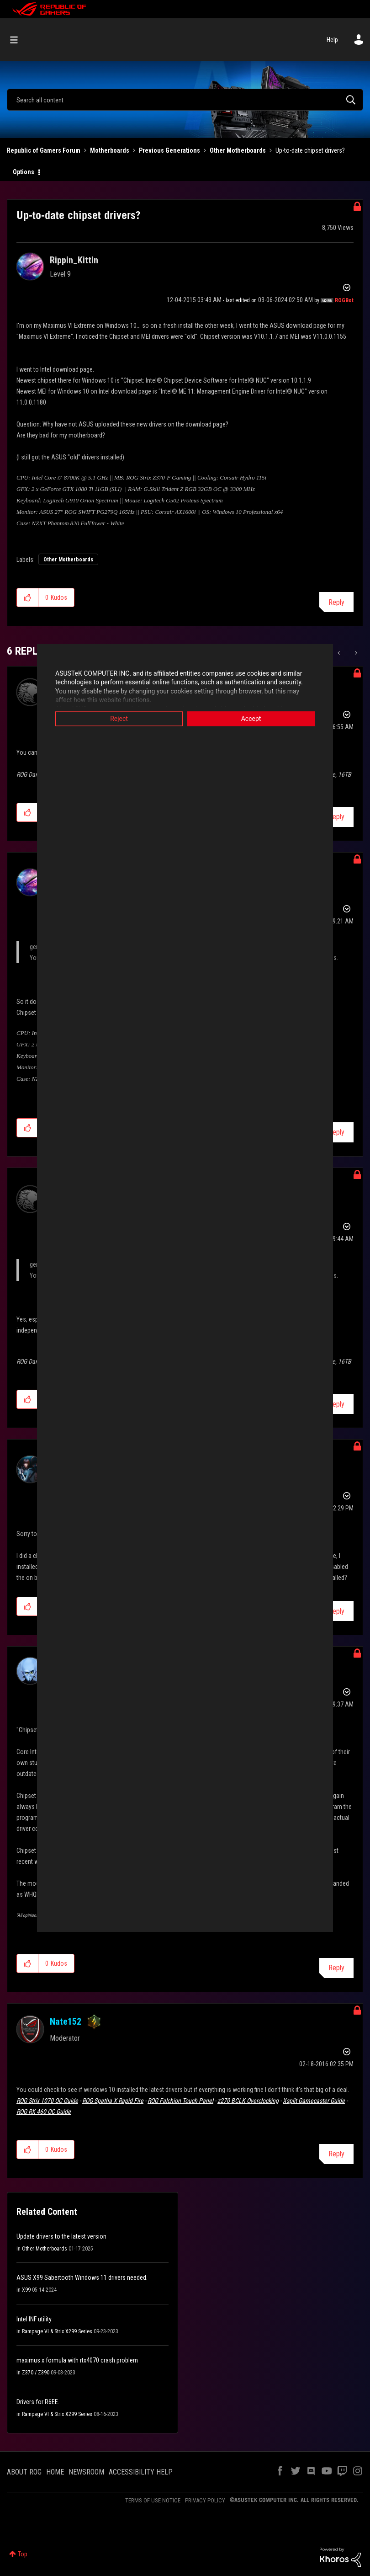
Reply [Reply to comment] (336, 816)
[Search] (185, 100)
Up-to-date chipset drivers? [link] (310, 150)
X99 (26, 2290)
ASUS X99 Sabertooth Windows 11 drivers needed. (82, 2277)
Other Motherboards (238, 150)
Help (332, 39)
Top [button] (22, 2554)
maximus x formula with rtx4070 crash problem (77, 2360)
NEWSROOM (86, 2472)
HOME (55, 2472)
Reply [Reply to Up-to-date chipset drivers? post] (336, 602)
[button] (27, 597)
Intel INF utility (34, 2319)
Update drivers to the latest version (61, 2236)
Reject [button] (119, 718)
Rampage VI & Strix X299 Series (57, 2331)
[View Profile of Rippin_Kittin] (74, 260)
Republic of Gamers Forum (43, 150)
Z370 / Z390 (35, 2372)
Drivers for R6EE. (37, 2401)
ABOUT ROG (24, 2472)
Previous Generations (169, 150)
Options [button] (23, 172)
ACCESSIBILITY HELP (141, 2472)
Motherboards (109, 150)
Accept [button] (251, 718)
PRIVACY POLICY (205, 2500)
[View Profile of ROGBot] (344, 300)
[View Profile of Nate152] (65, 2021)
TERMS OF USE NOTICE (152, 2500)
